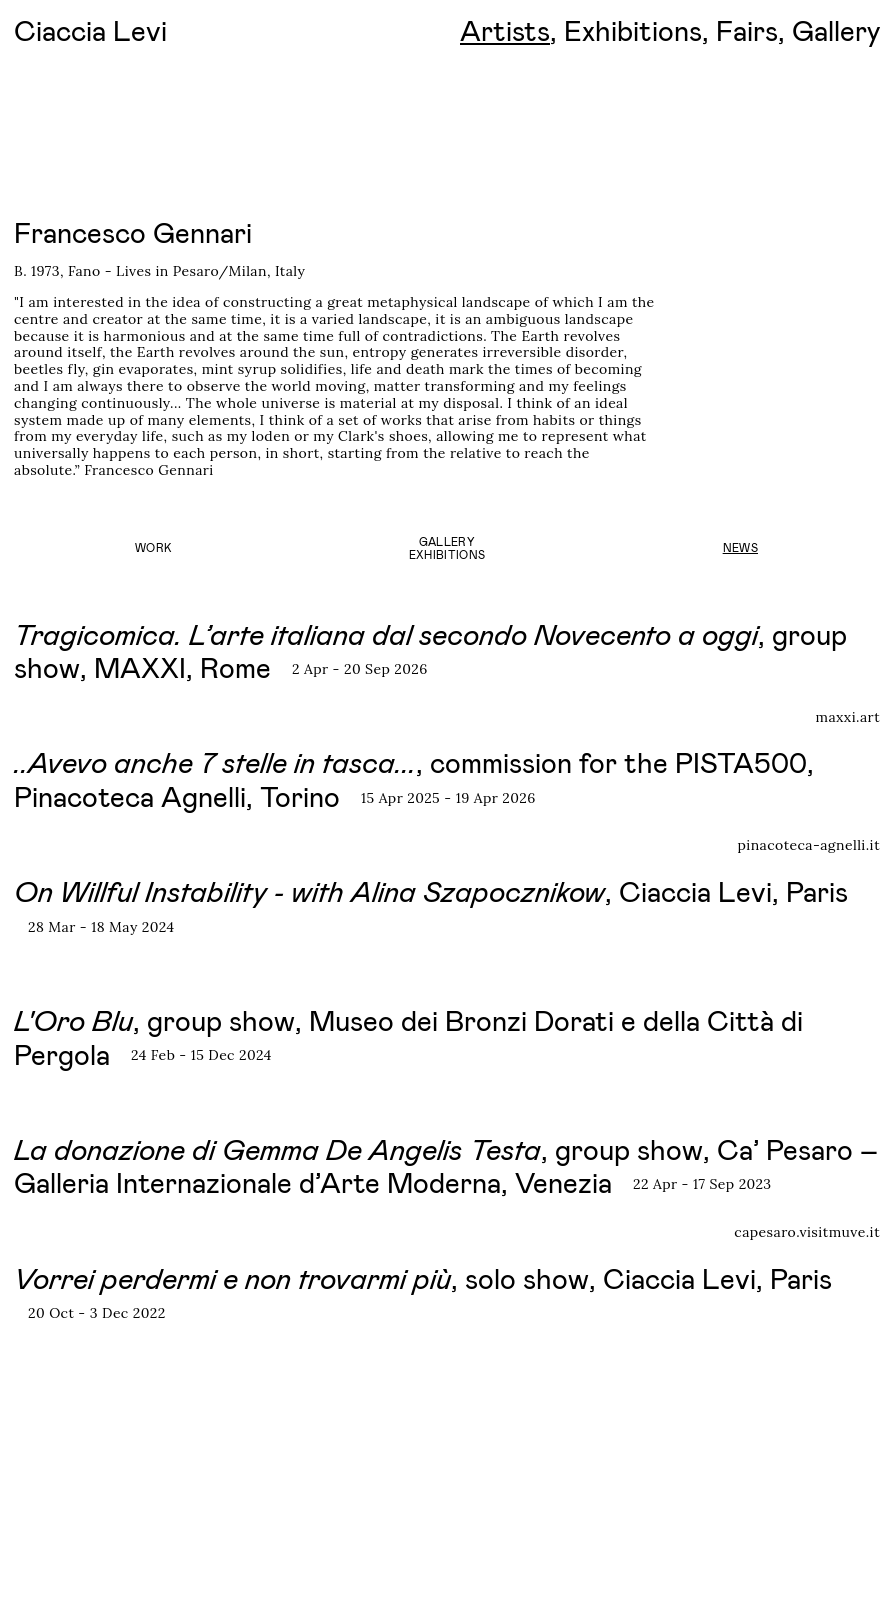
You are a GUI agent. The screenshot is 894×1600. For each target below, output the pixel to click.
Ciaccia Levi (90, 30)
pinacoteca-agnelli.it (809, 845)
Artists (505, 30)
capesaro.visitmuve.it (807, 1232)
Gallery (836, 30)
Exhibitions (633, 30)
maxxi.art (847, 717)
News (740, 547)
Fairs (747, 30)
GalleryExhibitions (447, 548)
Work (153, 547)
